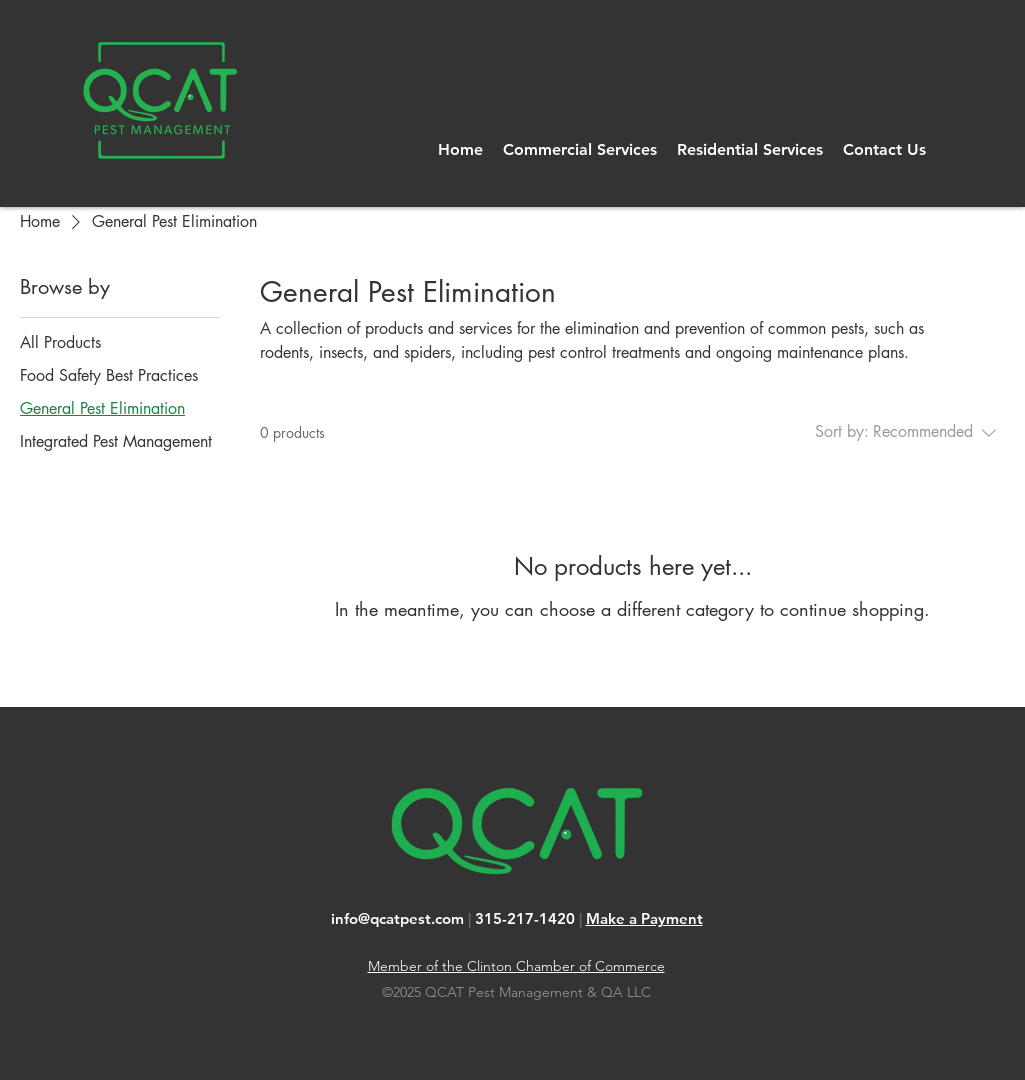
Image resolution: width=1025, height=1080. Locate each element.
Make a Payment (644, 918)
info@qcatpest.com (397, 918)
